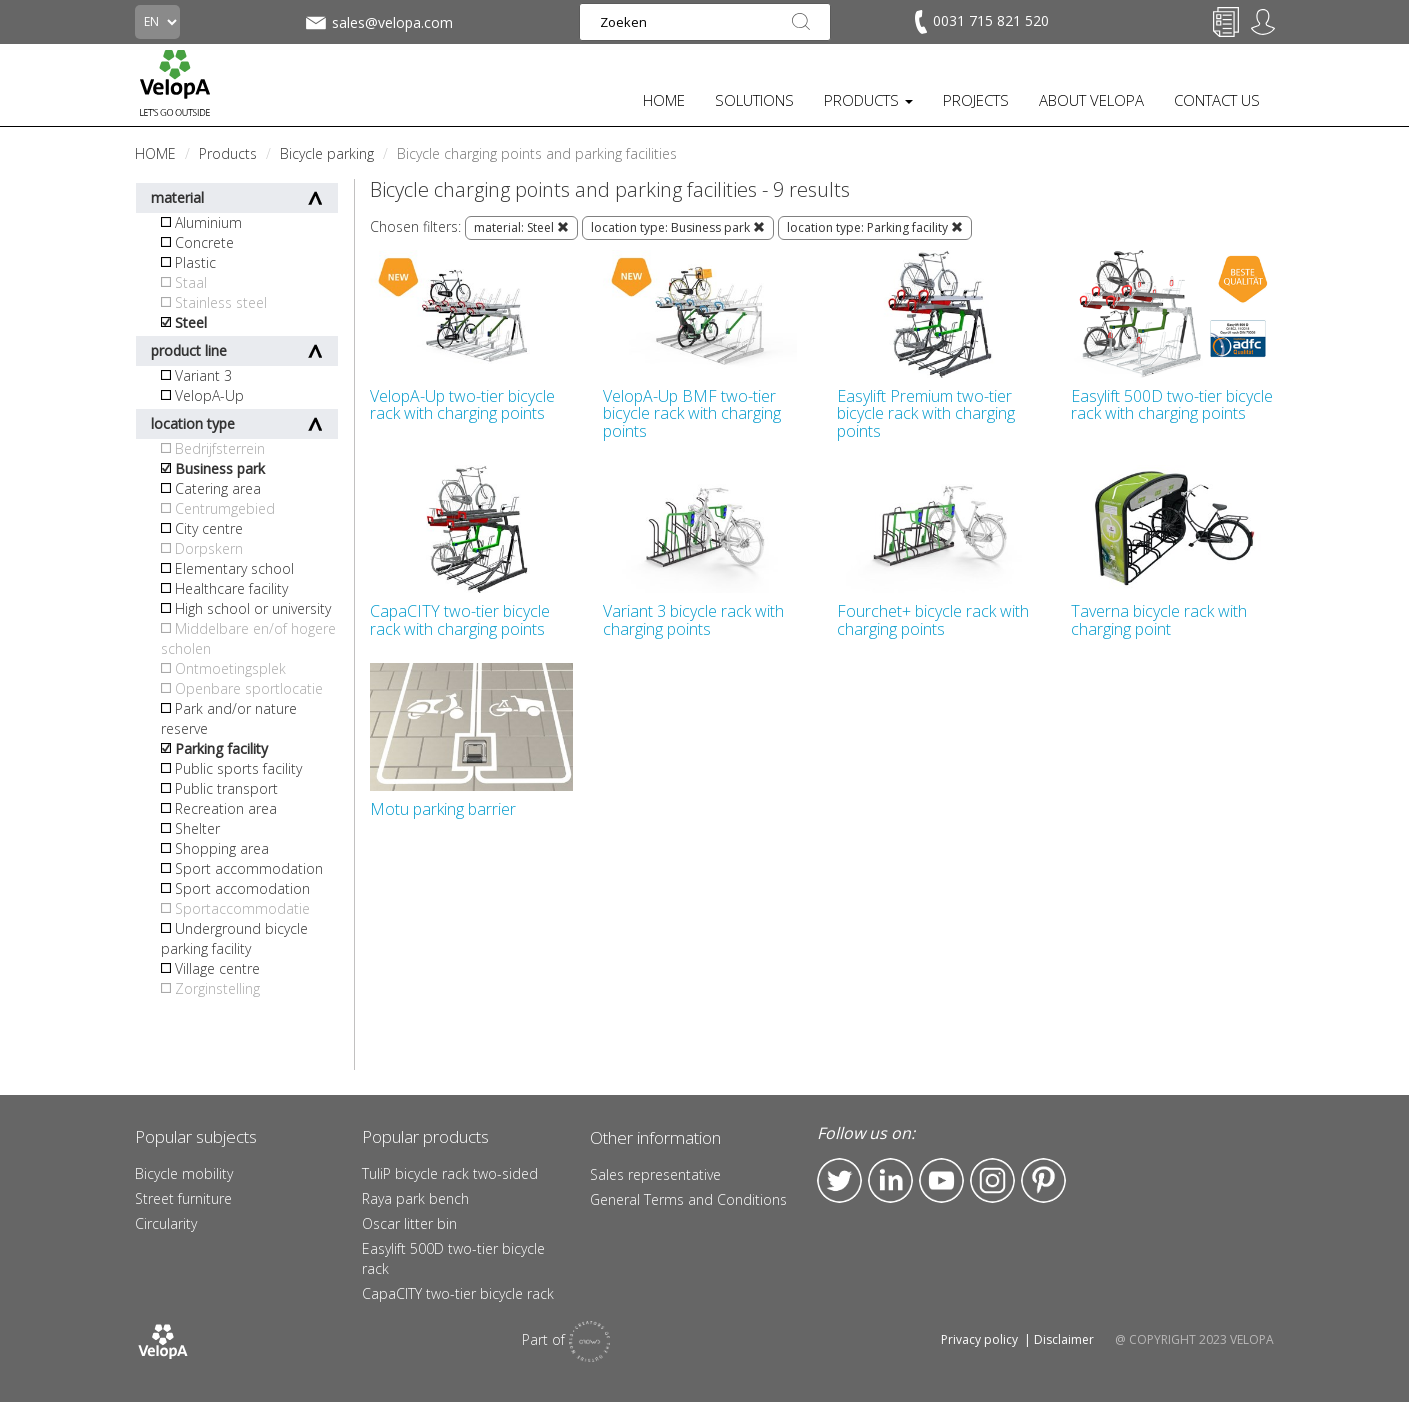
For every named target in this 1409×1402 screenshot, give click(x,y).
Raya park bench (415, 1198)
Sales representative (655, 1174)
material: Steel (521, 227)
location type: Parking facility (875, 227)
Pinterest (1043, 1180)
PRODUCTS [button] (868, 100)
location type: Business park (678, 227)
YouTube (941, 1180)
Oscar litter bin (409, 1223)
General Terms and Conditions (688, 1199)
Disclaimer (1064, 1339)
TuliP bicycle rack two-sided (450, 1173)
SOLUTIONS (754, 100)
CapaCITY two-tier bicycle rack (458, 1293)
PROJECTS (976, 100)
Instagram (992, 1180)
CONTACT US (1217, 100)
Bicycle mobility (184, 1173)
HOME (664, 100)
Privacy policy (979, 1339)
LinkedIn (890, 1180)
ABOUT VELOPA (1091, 100)
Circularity (166, 1223)
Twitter (839, 1180)
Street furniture (183, 1198)
